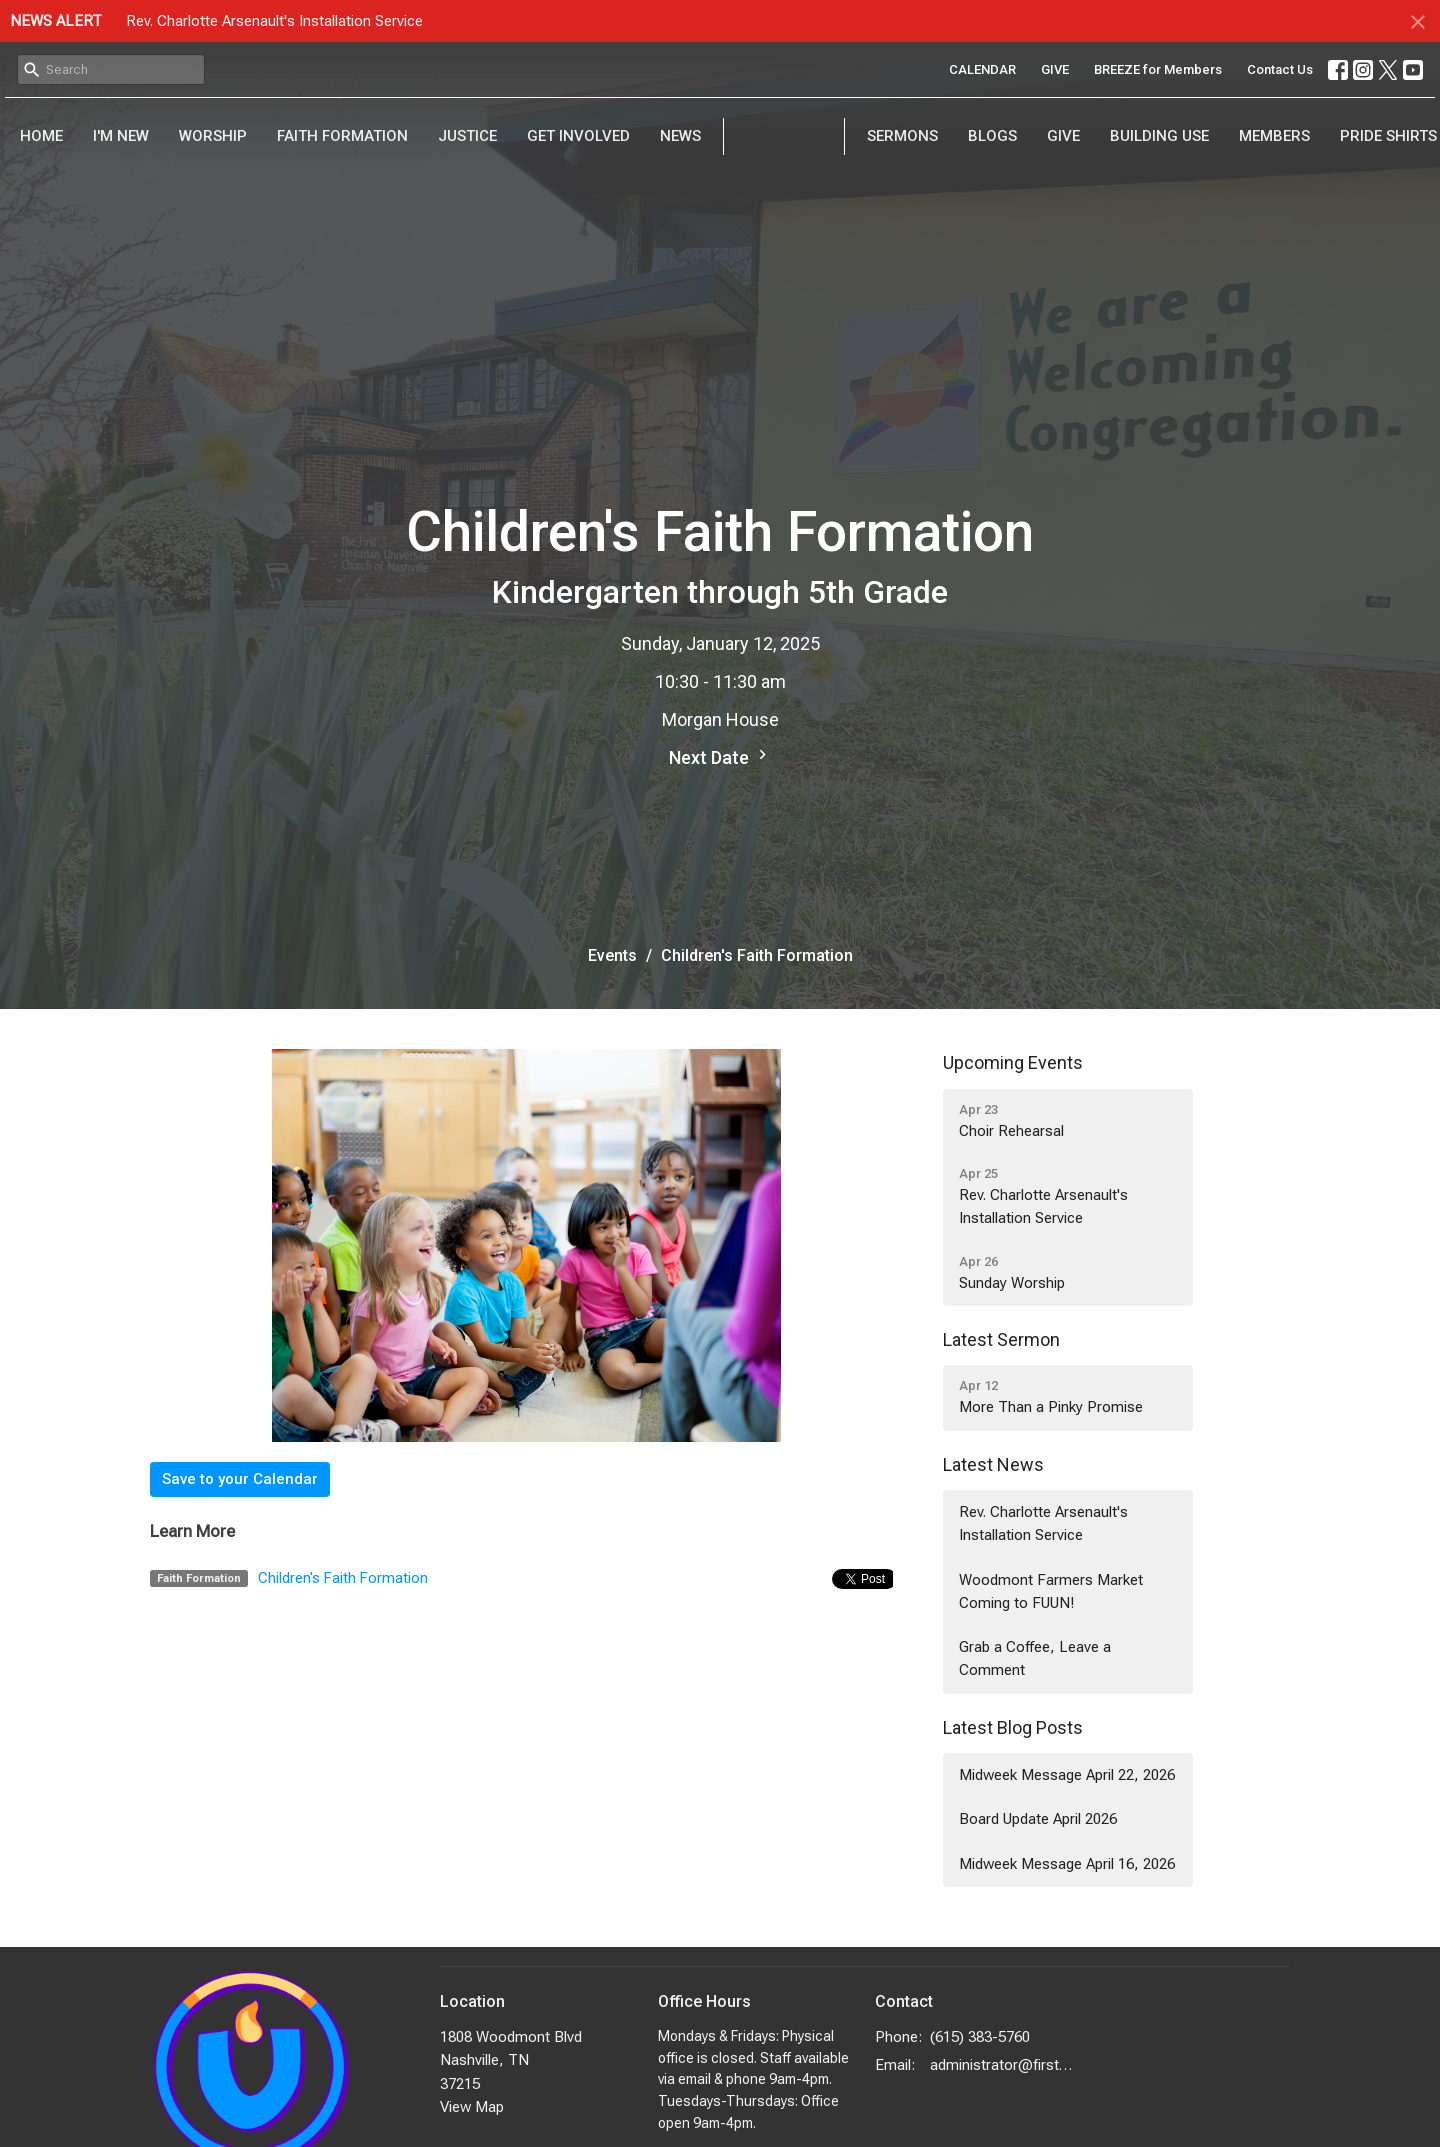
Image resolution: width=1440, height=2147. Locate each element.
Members (1274, 136)
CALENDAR (982, 69)
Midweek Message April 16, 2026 (1067, 1864)
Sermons (902, 136)
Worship (213, 136)
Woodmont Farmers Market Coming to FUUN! (1051, 1591)
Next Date (720, 756)
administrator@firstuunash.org (1001, 2065)
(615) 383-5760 (980, 2037)
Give (1063, 136)
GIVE (1055, 69)
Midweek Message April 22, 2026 (1067, 1775)
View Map (472, 2107)
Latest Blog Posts (1013, 1727)
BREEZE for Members (1158, 69)
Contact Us (1280, 69)
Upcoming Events (1013, 1062)
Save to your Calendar (240, 1479)
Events (612, 955)
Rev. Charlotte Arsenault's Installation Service (274, 21)
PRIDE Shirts (1388, 136)
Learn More (192, 1531)
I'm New (121, 136)
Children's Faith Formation (343, 1578)
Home (41, 136)
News (680, 136)
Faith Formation (342, 136)
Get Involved (578, 136)
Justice (467, 136)
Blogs (992, 136)
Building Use (1159, 136)
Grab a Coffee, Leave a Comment (1035, 1658)
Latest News (993, 1464)
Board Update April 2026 (1038, 1819)
